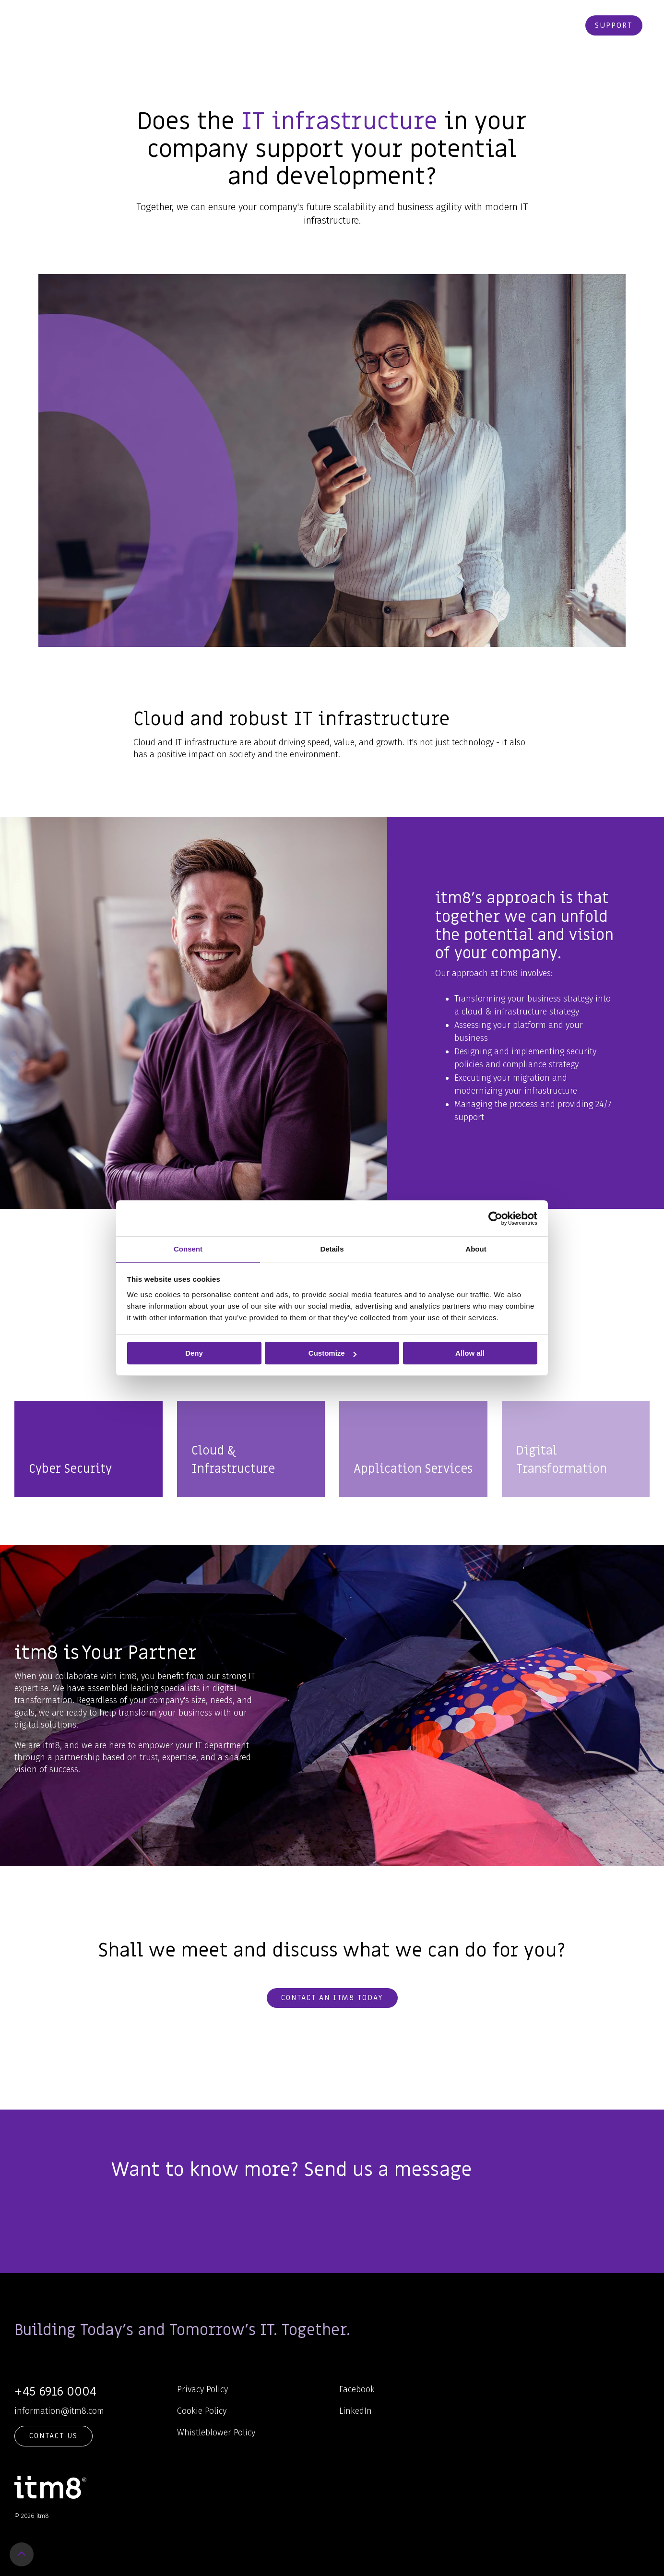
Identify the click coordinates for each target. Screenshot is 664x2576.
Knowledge (328, 25)
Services (272, 25)
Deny (194, 1353)
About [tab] (475, 1249)
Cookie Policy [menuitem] (201, 2411)
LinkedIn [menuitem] (355, 2411)
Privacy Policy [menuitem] (202, 2389)
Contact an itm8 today (332, 1998)
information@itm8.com (59, 2411)
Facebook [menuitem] (357, 2389)
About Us (386, 25)
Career (435, 25)
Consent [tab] (188, 1249)
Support (614, 25)
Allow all (470, 1353)
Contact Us (53, 2436)
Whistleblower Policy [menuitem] (216, 2432)
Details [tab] (332, 1249)
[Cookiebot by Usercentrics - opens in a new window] (495, 1218)
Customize (332, 1353)
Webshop (529, 25)
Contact (480, 25)
